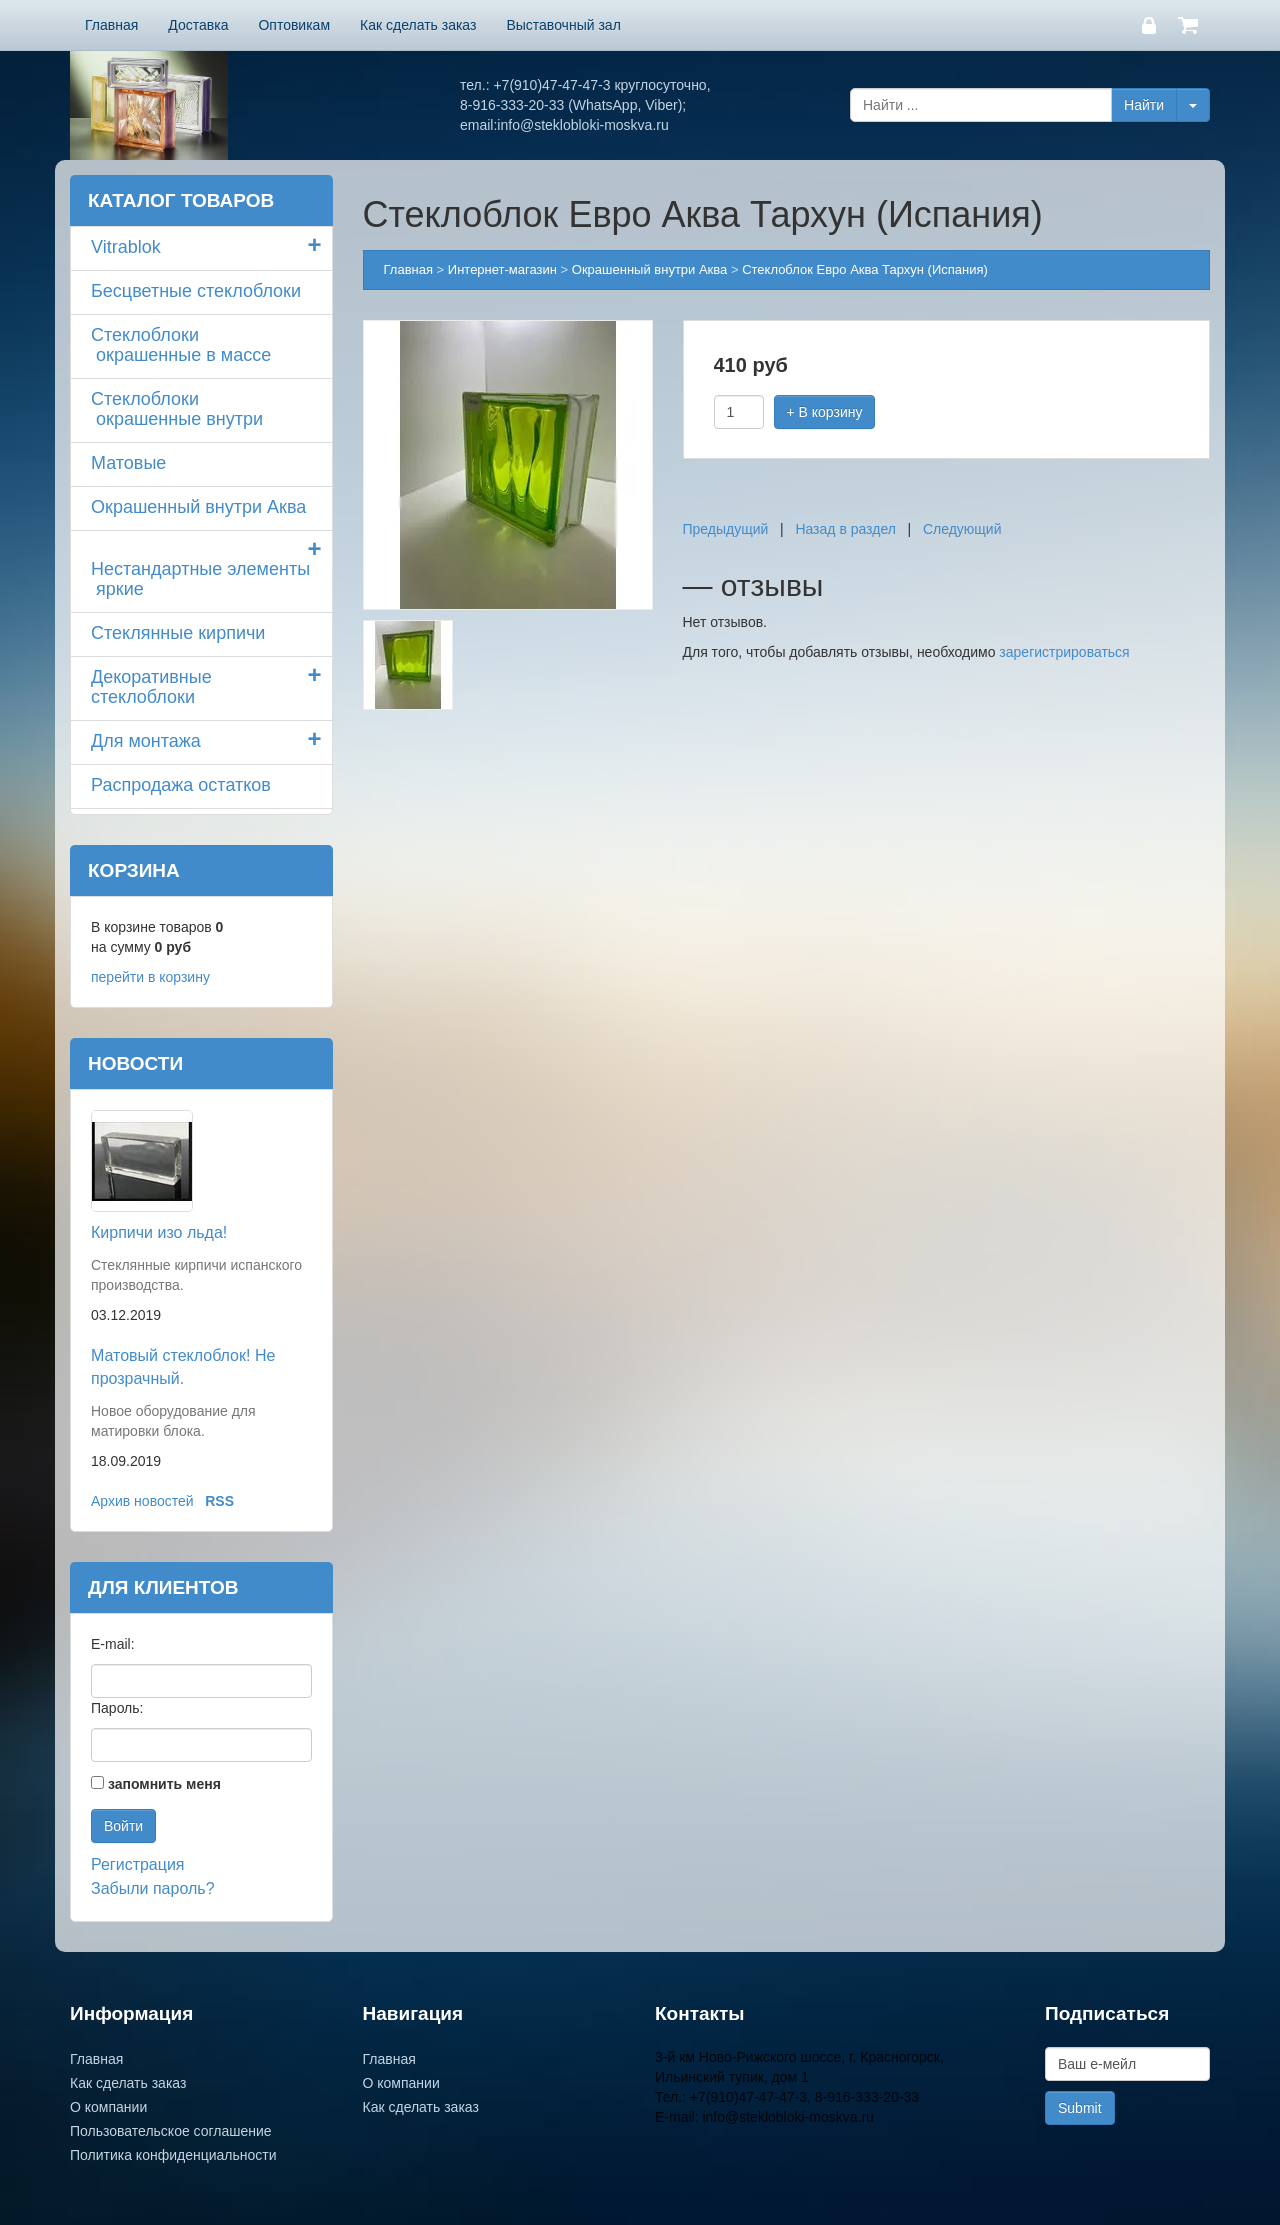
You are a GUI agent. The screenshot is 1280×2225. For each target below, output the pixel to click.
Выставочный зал (563, 25)
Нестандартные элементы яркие (200, 579)
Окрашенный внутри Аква (198, 507)
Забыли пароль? (153, 1888)
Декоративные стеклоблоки (151, 687)
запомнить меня (164, 1784)
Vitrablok (126, 247)
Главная (111, 25)
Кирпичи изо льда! (159, 1232)
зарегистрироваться (1064, 652)
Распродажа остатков (181, 785)
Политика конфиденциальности (173, 2155)
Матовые (128, 463)
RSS (219, 1501)
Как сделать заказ (418, 25)
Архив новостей (142, 1501)
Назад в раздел (845, 529)
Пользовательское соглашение (171, 2131)
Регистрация (138, 1864)
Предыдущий (726, 529)
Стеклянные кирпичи (178, 633)
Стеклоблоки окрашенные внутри (177, 409)
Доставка (198, 25)
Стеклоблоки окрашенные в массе (181, 345)
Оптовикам (294, 25)
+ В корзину (825, 412)
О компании (108, 2107)
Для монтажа (146, 741)
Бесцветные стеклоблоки (196, 291)
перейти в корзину (150, 977)
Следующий (962, 529)
